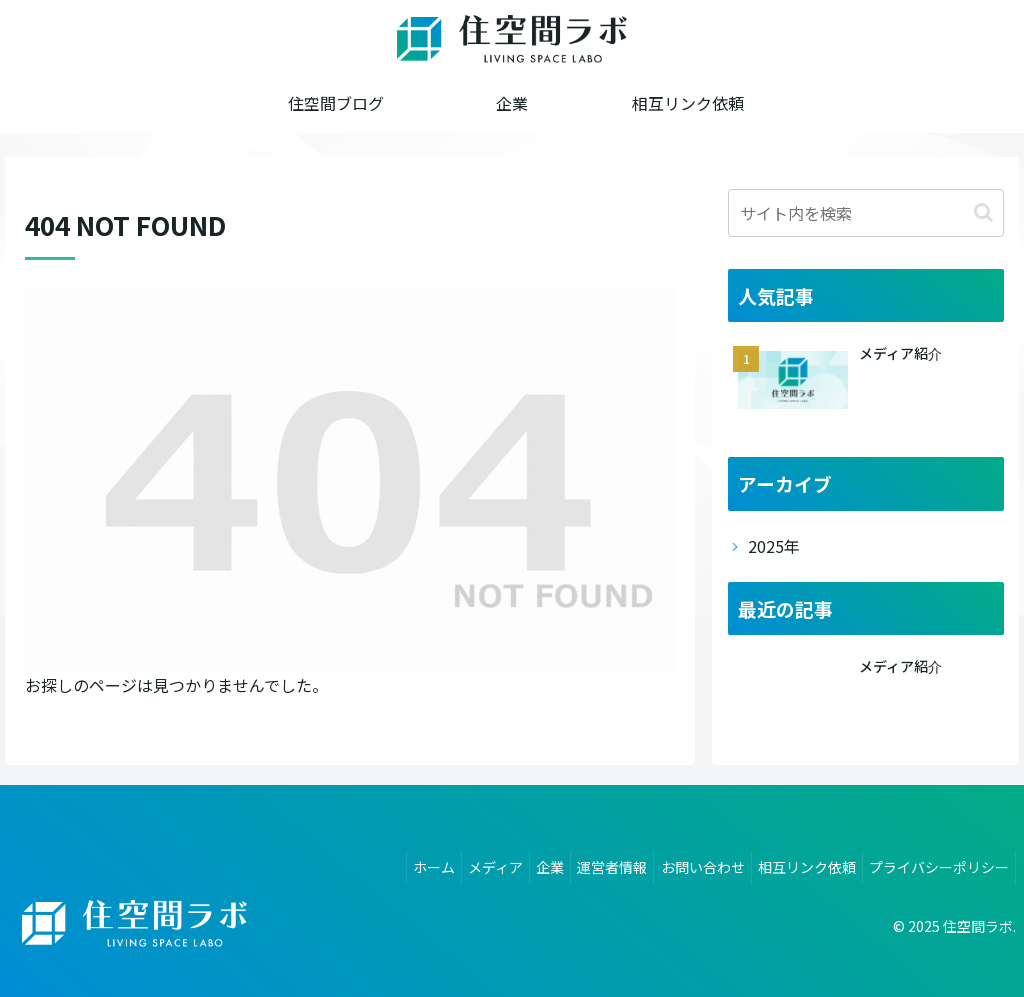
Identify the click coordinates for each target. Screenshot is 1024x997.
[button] (983, 212)
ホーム (383, 863)
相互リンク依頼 (795, 863)
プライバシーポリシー (935, 863)
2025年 (774, 546)
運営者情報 (585, 863)
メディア (452, 863)
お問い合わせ (683, 863)
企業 (515, 863)
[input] (865, 213)
